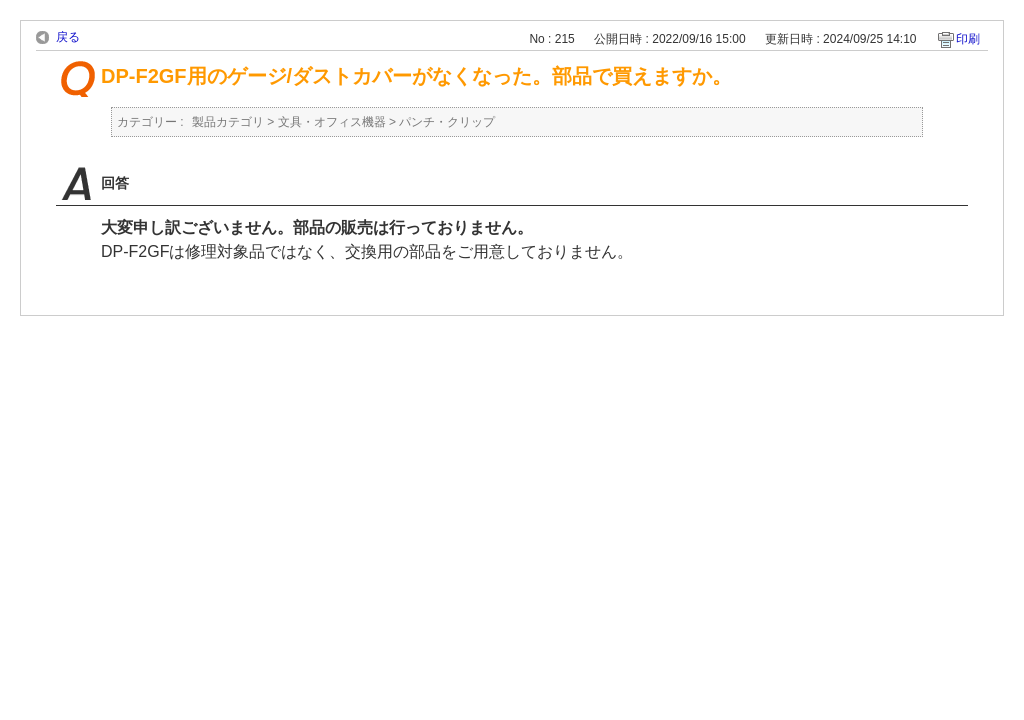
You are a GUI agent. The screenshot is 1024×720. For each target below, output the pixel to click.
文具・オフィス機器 (332, 122)
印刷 (968, 39)
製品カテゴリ (228, 122)
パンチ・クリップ (447, 122)
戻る (68, 37)
